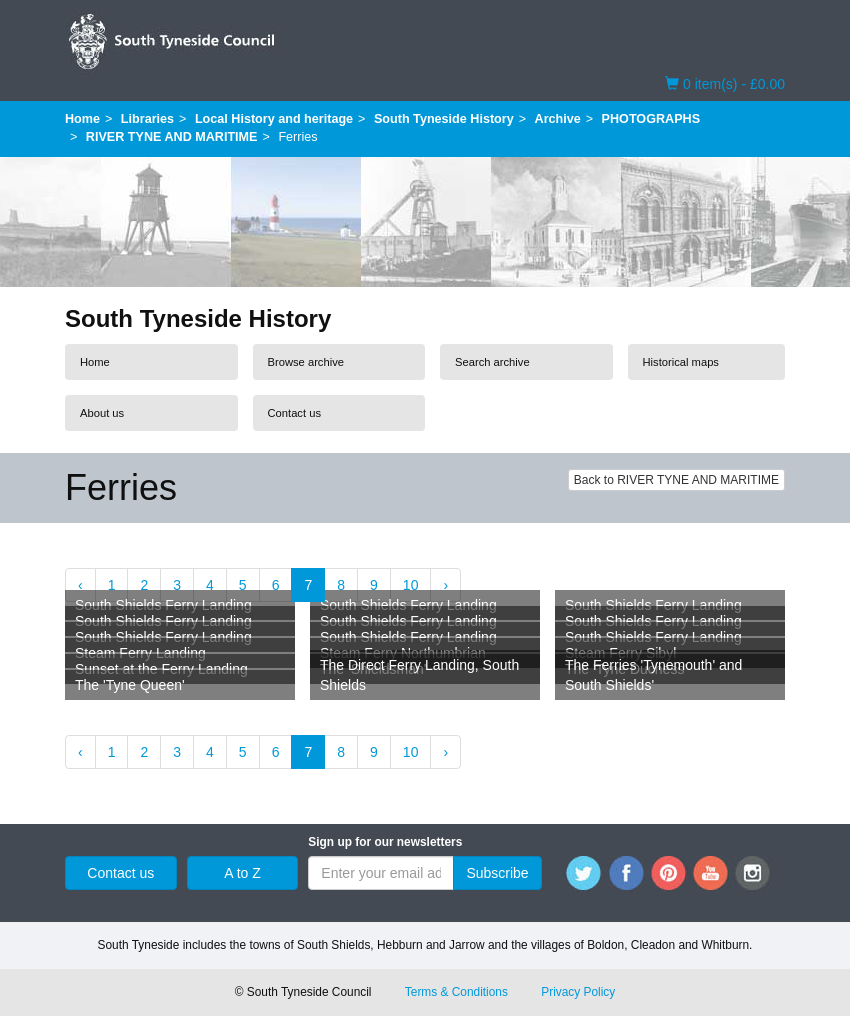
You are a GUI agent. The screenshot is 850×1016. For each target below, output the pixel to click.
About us (102, 413)
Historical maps (681, 362)
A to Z (242, 873)
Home (82, 119)
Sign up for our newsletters (385, 842)
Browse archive (306, 362)
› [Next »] (445, 585)
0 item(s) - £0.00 (725, 83)
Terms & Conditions (456, 992)
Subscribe (497, 873)
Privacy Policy (578, 992)
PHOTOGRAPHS (651, 119)
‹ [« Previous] (80, 585)
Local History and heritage (274, 119)
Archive (558, 119)
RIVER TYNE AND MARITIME (172, 137)
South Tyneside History (444, 119)
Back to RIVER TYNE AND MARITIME (676, 480)
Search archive (492, 362)
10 (411, 585)
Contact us (294, 413)
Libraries (147, 119)
